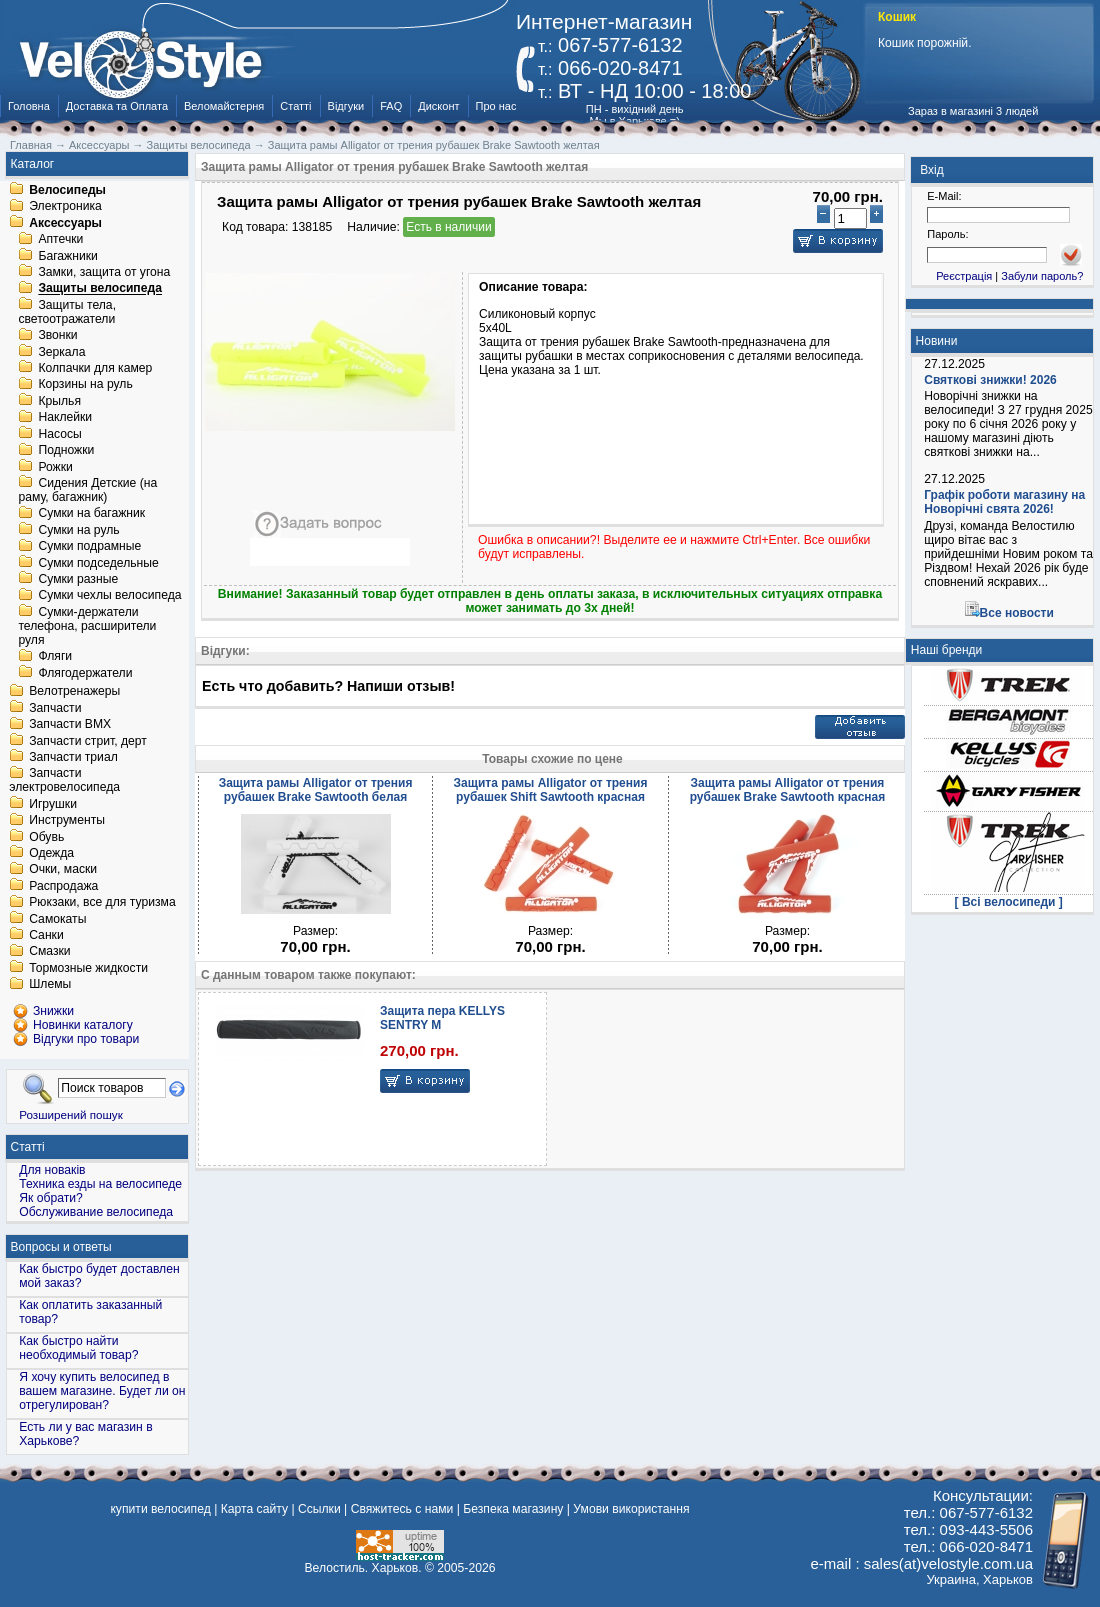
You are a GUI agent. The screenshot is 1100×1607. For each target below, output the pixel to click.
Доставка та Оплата (117, 106)
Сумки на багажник (91, 514)
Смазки (49, 952)
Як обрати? (51, 1198)
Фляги (55, 657)
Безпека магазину (513, 1509)
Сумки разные (78, 579)
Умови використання (631, 1509)
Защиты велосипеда (100, 289)
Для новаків (52, 1170)
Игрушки (53, 804)
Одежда (51, 853)
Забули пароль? (1042, 276)
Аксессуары (65, 223)
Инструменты (67, 821)
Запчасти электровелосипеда (64, 781)
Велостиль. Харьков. (363, 1568)
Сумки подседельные (98, 563)
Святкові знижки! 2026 (990, 380)
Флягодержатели (85, 673)
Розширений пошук (71, 1114)
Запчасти (55, 708)
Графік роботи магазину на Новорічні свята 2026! (1004, 502)
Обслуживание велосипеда (96, 1212)
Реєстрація (964, 276)
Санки (46, 935)
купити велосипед (160, 1509)
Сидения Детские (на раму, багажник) (87, 490)
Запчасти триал (73, 757)
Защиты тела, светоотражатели (67, 312)
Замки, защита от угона (104, 272)
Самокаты (57, 919)
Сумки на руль (78, 530)
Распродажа (63, 886)
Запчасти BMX (70, 725)
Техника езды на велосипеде (100, 1184)
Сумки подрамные (89, 547)
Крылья (59, 401)
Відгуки (346, 106)
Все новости (1017, 613)
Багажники (67, 256)
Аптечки (60, 240)
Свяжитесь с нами (402, 1509)
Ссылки (319, 1509)
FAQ (391, 106)
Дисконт (438, 106)
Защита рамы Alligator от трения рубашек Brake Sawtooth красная (788, 790)
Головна (29, 106)
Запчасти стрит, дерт (88, 741)
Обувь (46, 837)
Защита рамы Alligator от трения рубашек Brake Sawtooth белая (316, 790)
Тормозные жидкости (88, 968)
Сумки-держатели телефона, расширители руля (87, 626)
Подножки (66, 451)
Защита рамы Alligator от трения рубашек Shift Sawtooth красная (551, 790)
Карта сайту (254, 1509)
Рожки (55, 467)
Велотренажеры (74, 692)
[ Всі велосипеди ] (1009, 902)
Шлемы (50, 985)
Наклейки (65, 418)
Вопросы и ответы (61, 1247)
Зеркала (61, 352)
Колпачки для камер (95, 368)
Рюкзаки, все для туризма (102, 903)
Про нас (496, 106)
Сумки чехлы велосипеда (109, 596)
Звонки (57, 336)
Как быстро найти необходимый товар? (78, 1348)
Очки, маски (63, 870)
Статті (295, 106)
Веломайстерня (224, 106)
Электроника (65, 207)
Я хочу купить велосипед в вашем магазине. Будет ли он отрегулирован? (102, 1391)
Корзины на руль (85, 385)
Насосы (59, 434)
